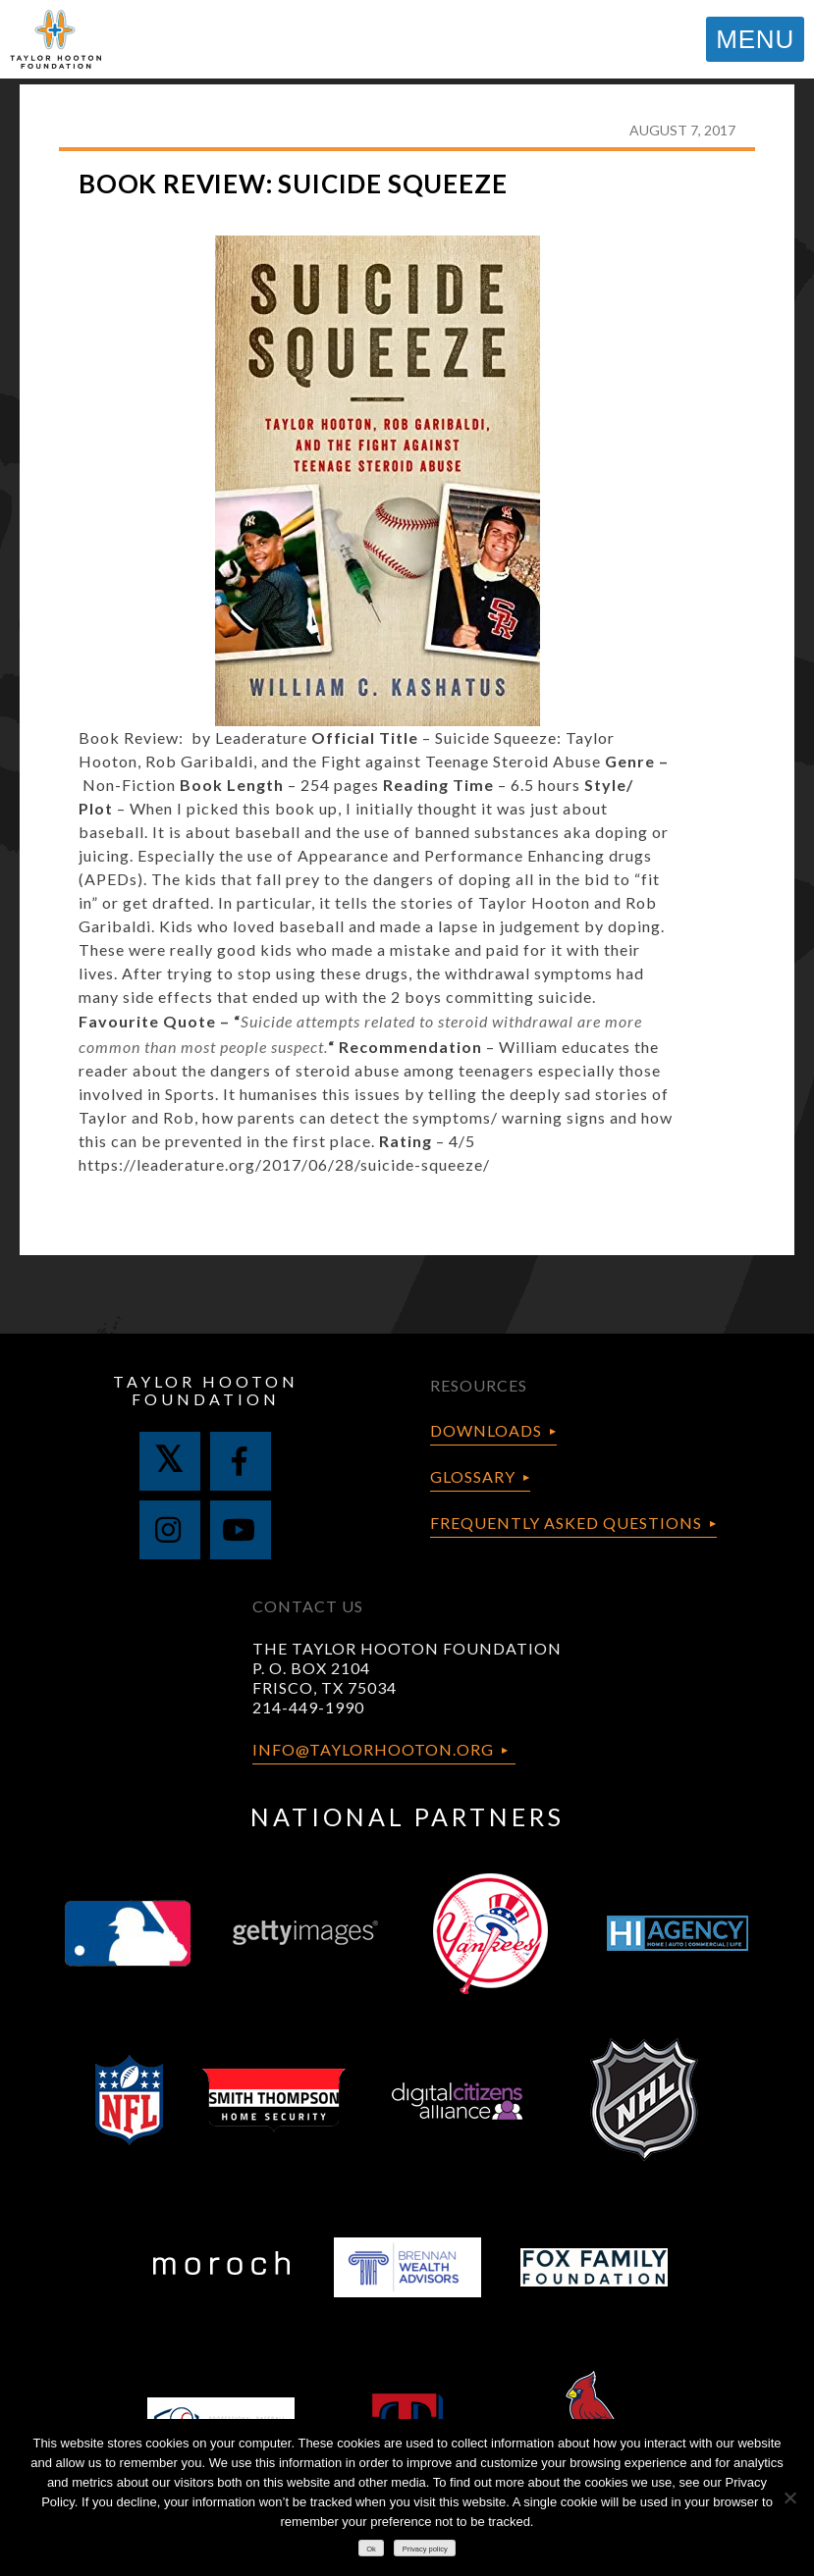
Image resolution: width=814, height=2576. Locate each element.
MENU (755, 39)
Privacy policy (425, 2549)
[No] (789, 2497)
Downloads (486, 1430)
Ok (371, 2549)
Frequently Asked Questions (566, 1522)
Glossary (473, 1476)
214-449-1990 (308, 1707)
